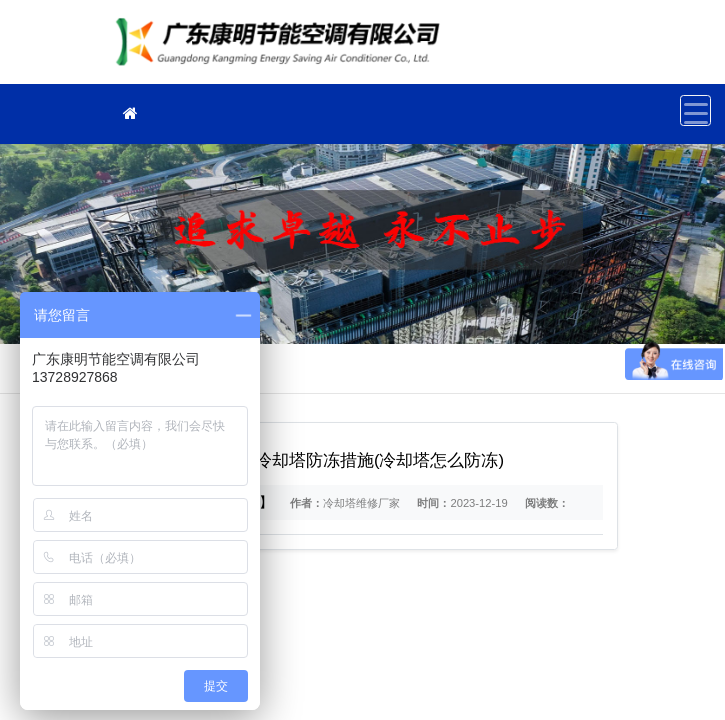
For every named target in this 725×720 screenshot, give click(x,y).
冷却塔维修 (283, 48)
